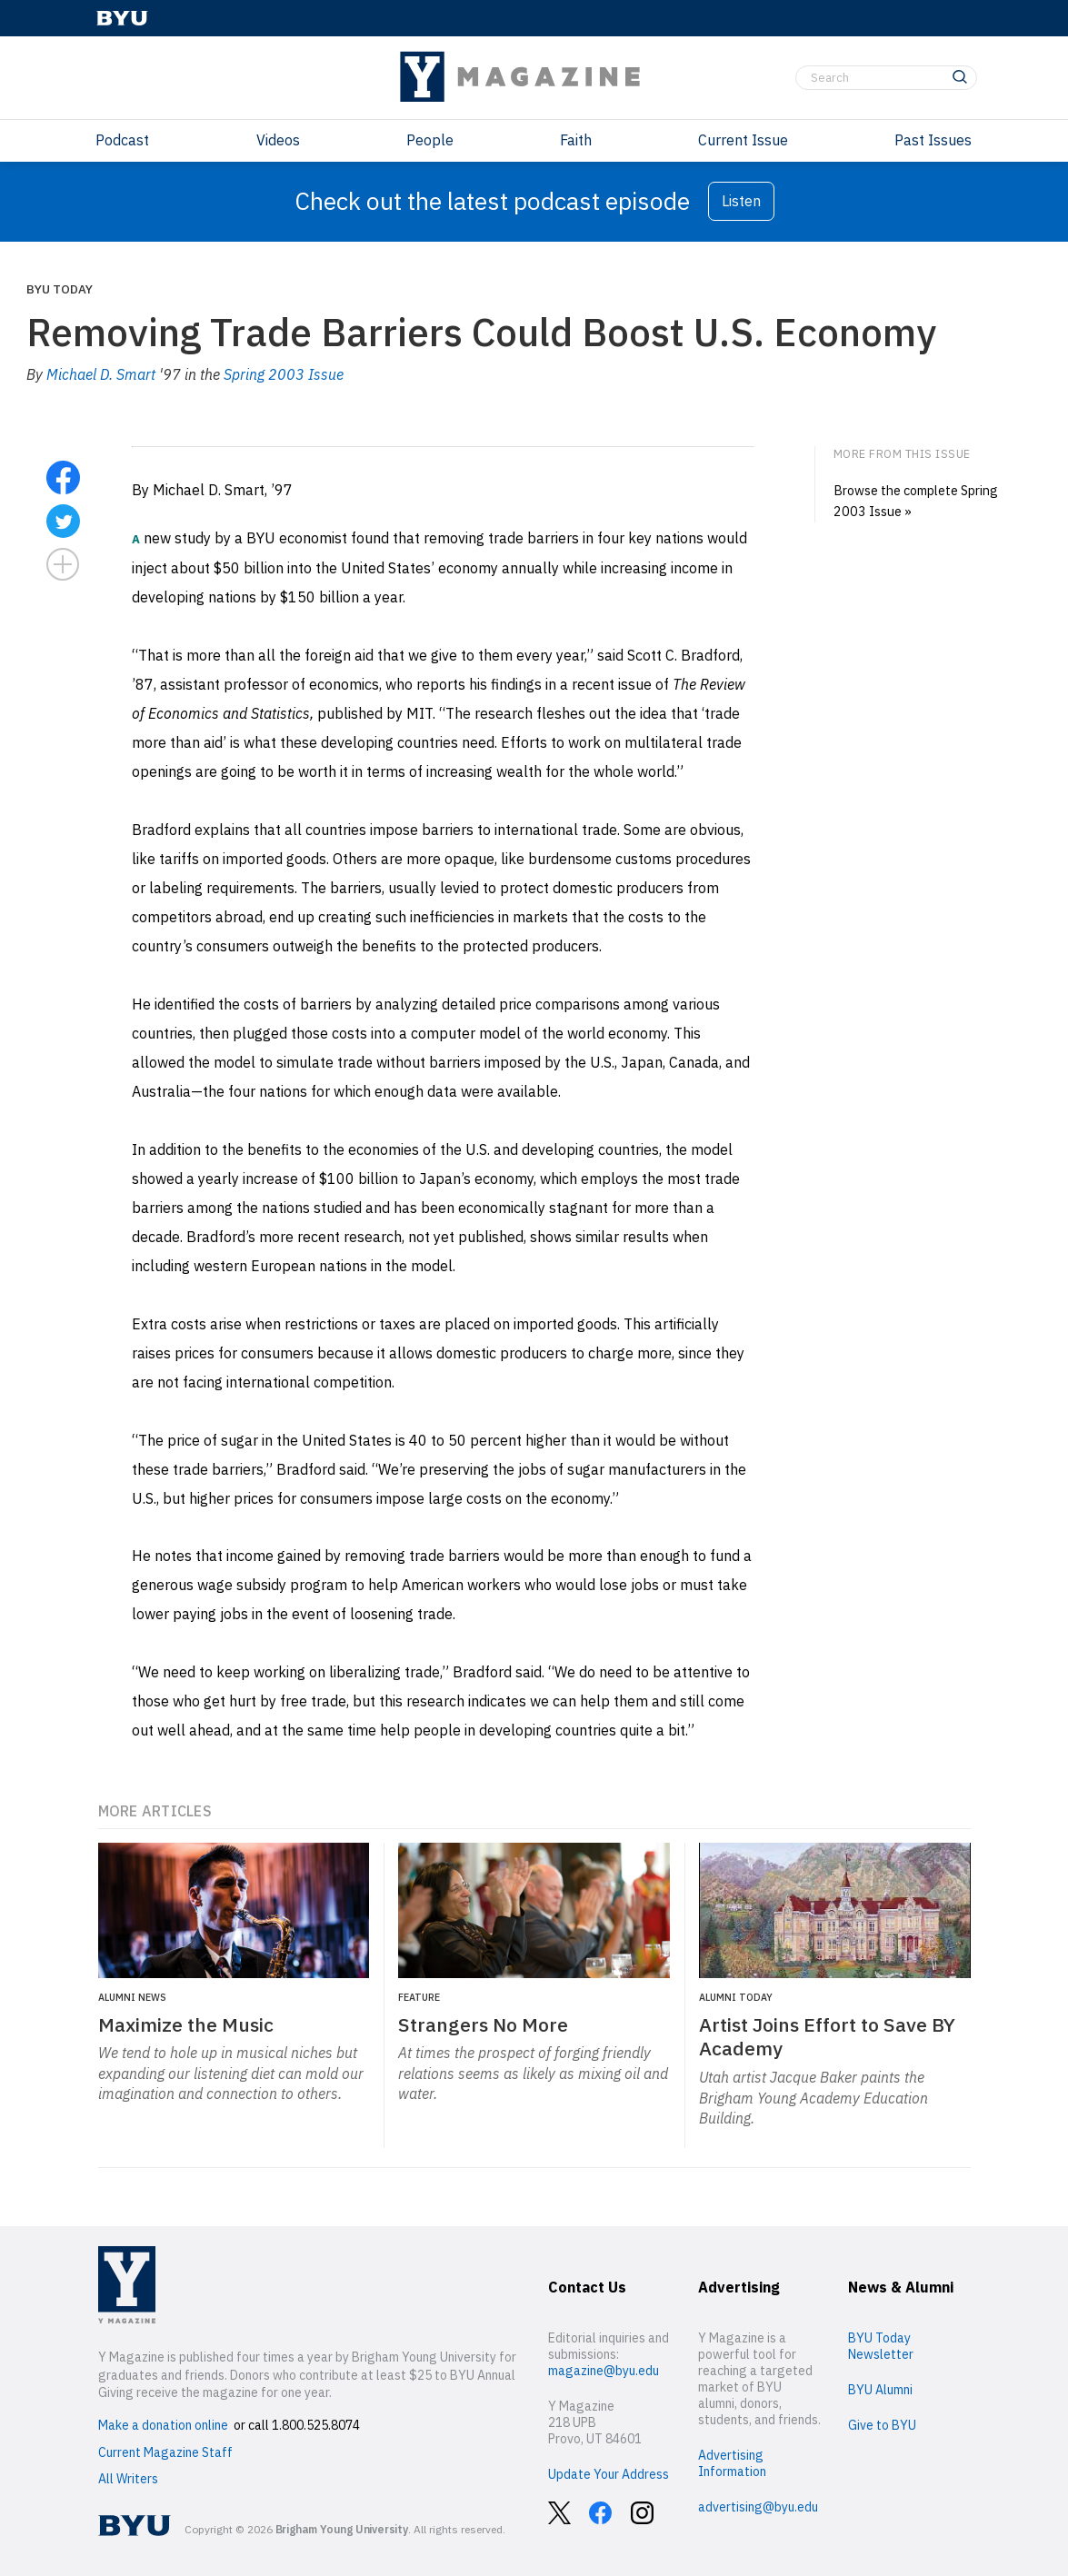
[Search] (886, 78)
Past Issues (933, 140)
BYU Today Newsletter (880, 2346)
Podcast (122, 140)
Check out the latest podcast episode (492, 200)
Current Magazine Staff (165, 2452)
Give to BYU (882, 2425)
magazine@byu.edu (603, 2370)
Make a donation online (163, 2425)
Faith (576, 140)
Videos (278, 140)
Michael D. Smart (100, 374)
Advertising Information (732, 2463)
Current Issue (743, 140)
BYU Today (59, 289)
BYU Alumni (880, 2390)
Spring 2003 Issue (284, 374)
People (430, 140)
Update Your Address (608, 2474)
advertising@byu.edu (758, 2507)
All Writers (128, 2479)
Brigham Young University (341, 2529)
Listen (741, 201)
